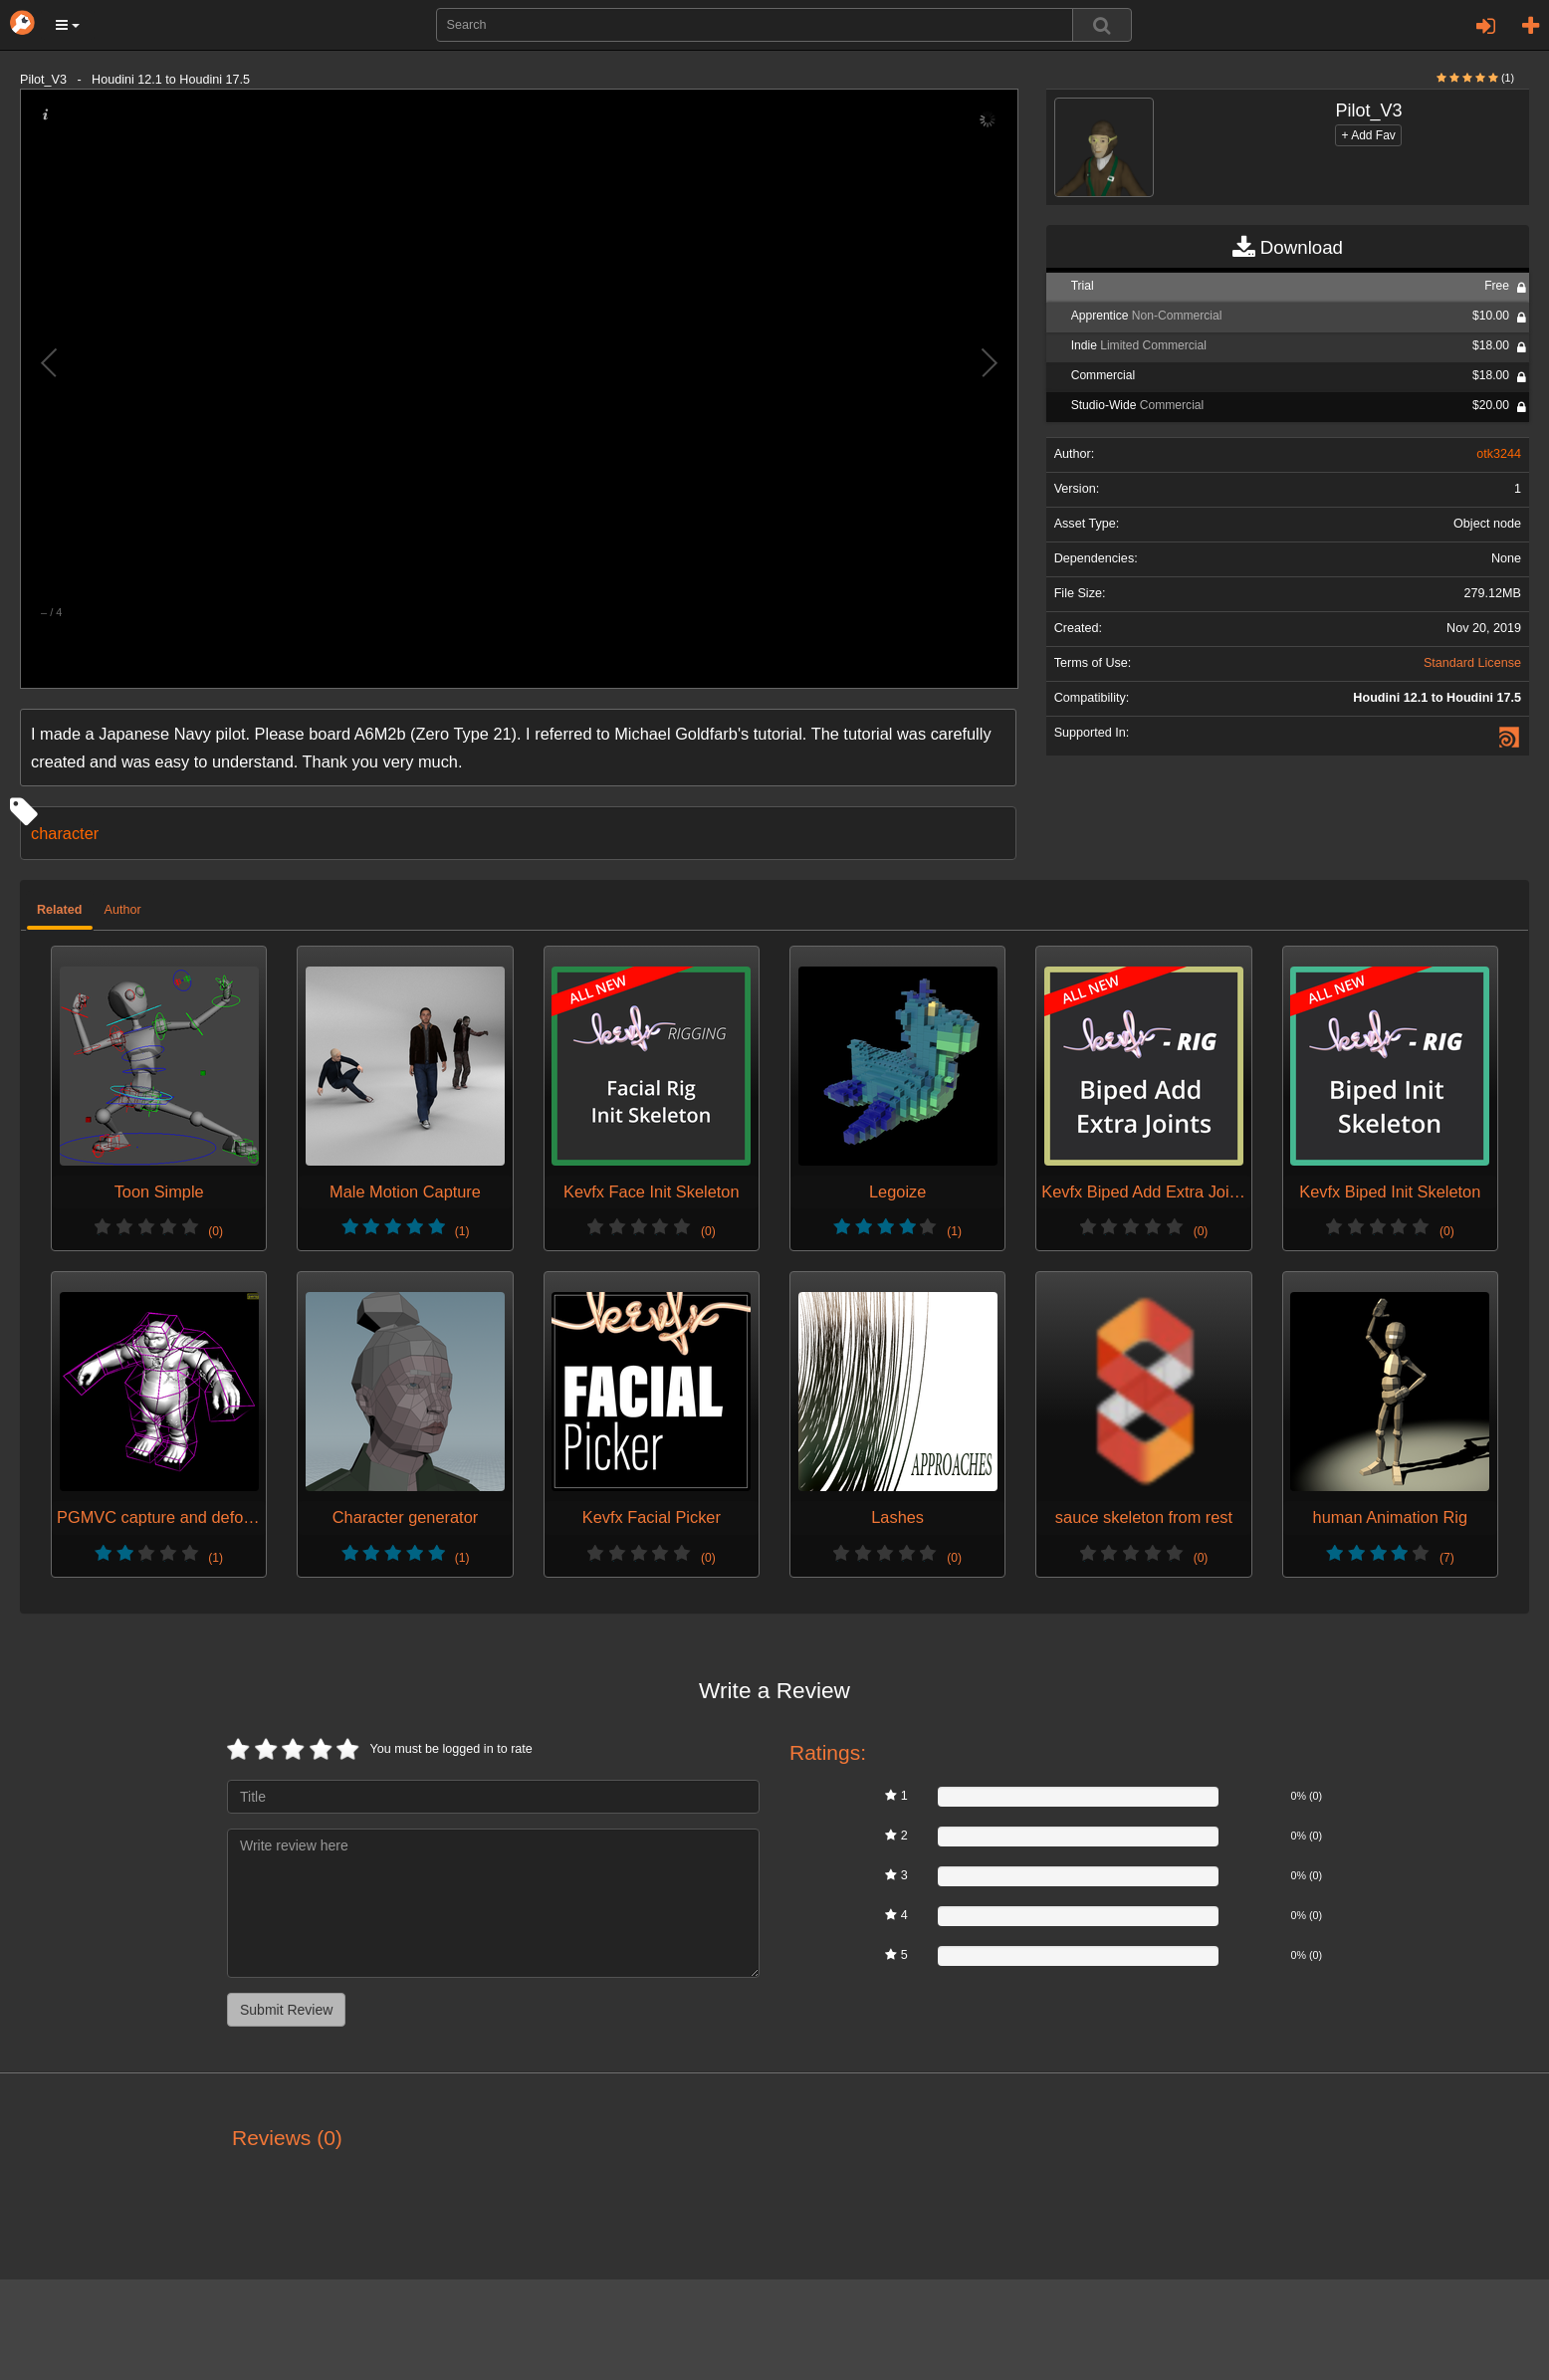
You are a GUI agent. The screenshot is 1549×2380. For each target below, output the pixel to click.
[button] (68, 25)
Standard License (1472, 663)
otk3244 (1498, 454)
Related (60, 910)
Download (1287, 248)
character (65, 833)
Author (123, 910)
